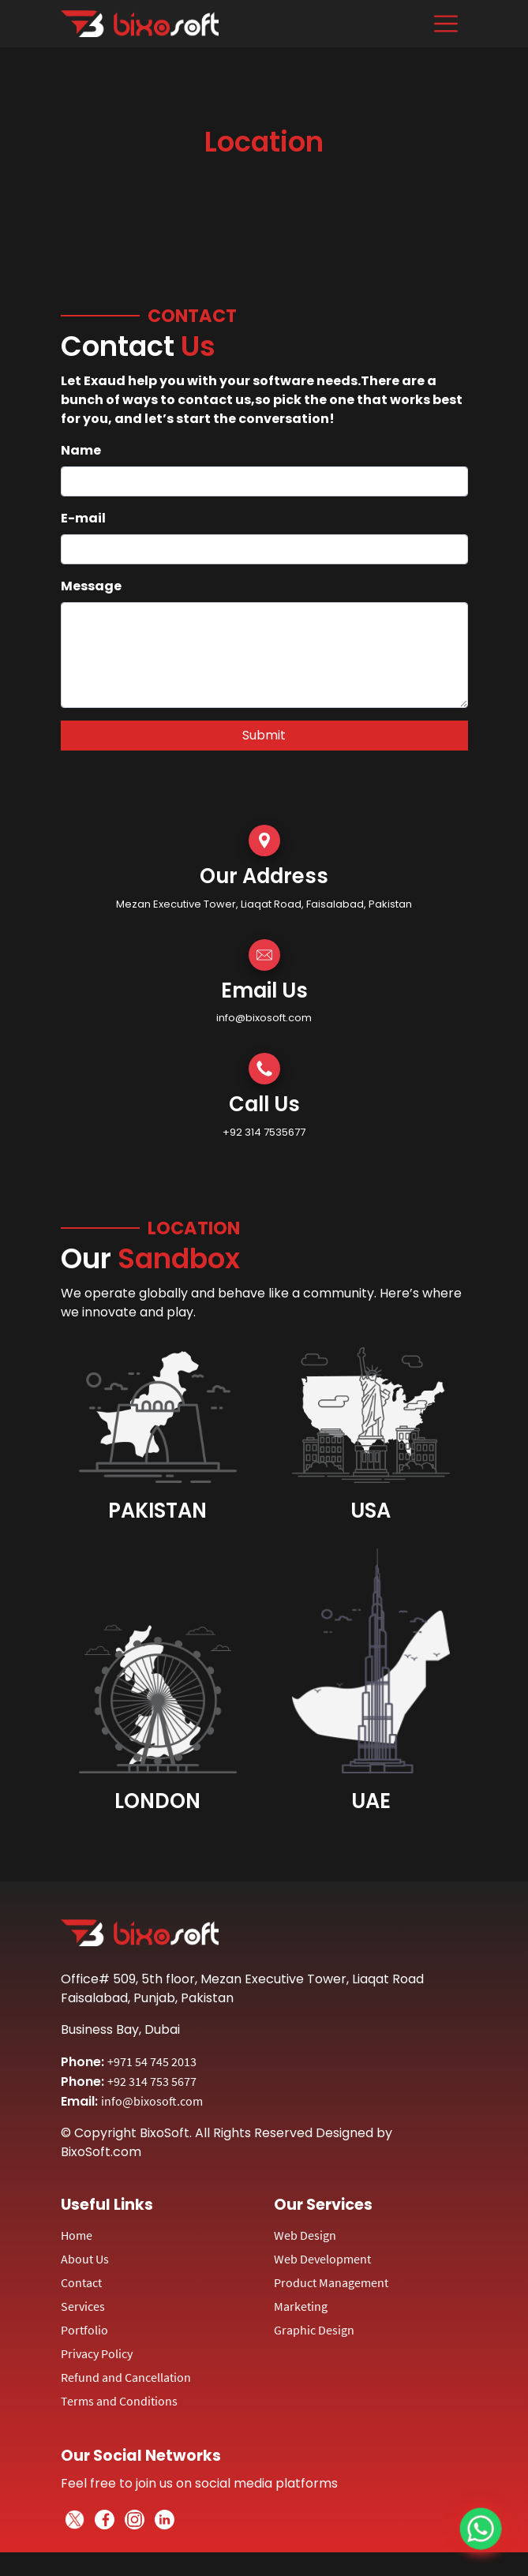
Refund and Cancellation (126, 2377)
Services (83, 2306)
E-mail (83, 518)
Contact (81, 2282)
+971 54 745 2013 (152, 2061)
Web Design (305, 2235)
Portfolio (84, 2330)
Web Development (322, 2259)
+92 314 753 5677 (152, 2081)
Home (76, 2235)
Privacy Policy (97, 2353)
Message (91, 586)
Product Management (331, 2282)
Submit (264, 735)
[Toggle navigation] (446, 23)
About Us (85, 2259)
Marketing (301, 2306)
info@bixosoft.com (152, 2101)
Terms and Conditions (119, 2401)
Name (81, 450)
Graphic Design (314, 2330)
